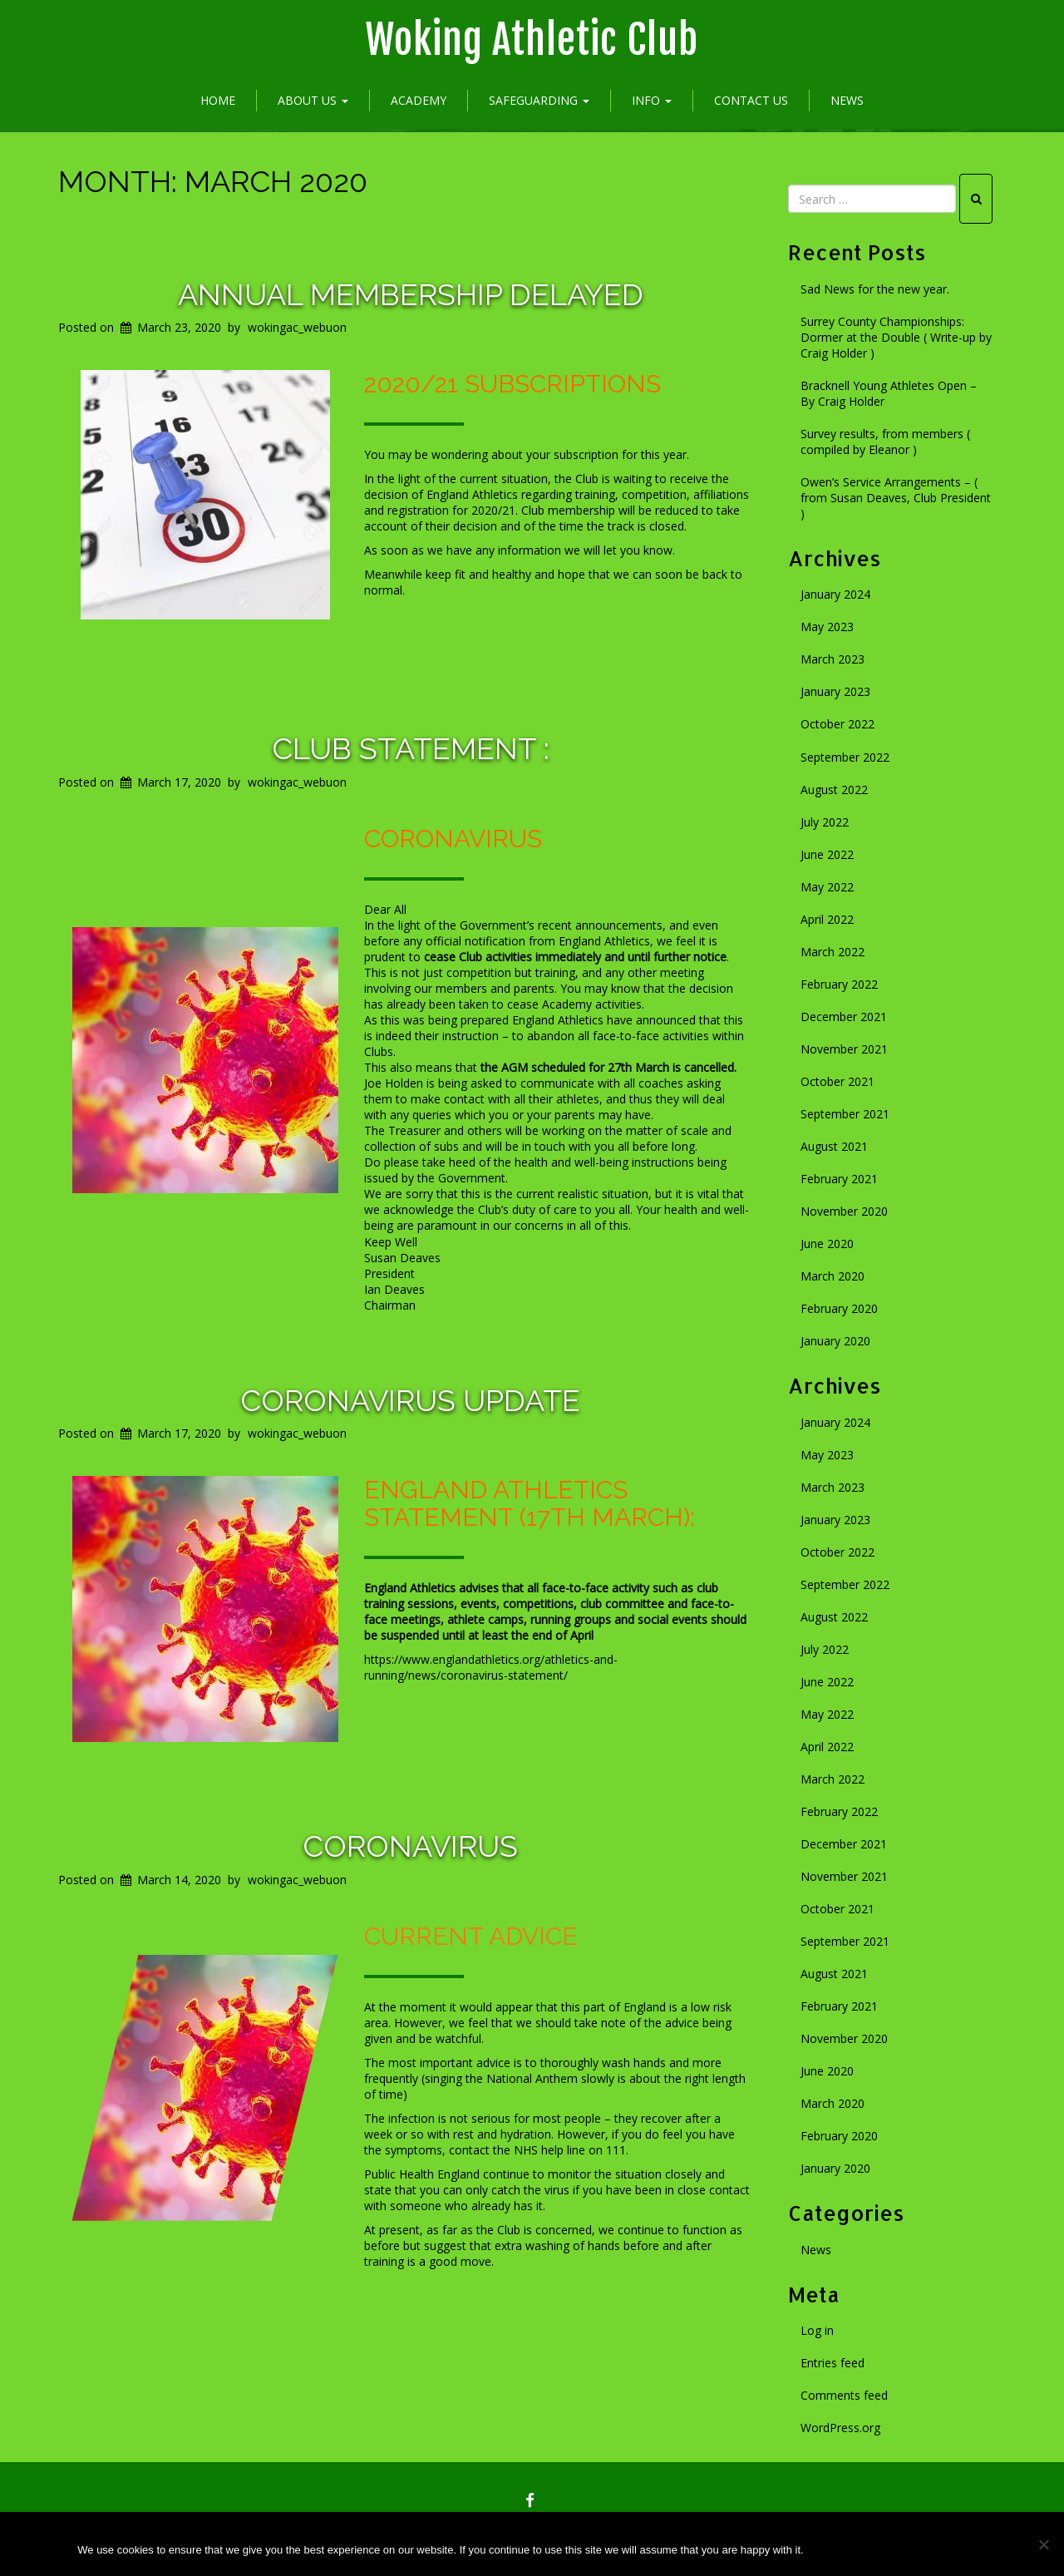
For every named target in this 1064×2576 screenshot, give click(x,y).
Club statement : (410, 748)
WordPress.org (840, 2427)
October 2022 (837, 724)
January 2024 (835, 594)
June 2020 (827, 1243)
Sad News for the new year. (874, 289)
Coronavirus (410, 1845)
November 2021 (844, 1049)
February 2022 (839, 984)
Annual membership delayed (410, 294)
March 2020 (832, 1276)
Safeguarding (539, 100)
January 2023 (835, 691)
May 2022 (827, 887)
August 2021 (834, 1146)
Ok (841, 2550)
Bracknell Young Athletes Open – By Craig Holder (888, 393)
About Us (313, 100)
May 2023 (827, 626)
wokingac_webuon (297, 327)
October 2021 (837, 1081)
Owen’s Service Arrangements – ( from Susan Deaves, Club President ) (895, 497)
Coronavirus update (410, 1400)
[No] (1043, 2544)
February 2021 (839, 1179)
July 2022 (824, 822)
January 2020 (835, 1341)
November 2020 (844, 1211)
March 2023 (832, 659)
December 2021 (843, 1016)
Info (652, 100)
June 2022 (827, 854)
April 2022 (827, 919)
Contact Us (751, 100)
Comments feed (844, 2395)
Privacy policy (931, 2550)
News (847, 100)
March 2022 (832, 952)
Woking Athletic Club (532, 40)
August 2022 (834, 789)
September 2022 (844, 757)
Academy (418, 100)
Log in (817, 2330)
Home (217, 100)
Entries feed (832, 2363)
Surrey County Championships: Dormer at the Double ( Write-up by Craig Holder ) (896, 337)
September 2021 (844, 1114)
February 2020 (839, 1308)
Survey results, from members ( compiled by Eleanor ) (885, 441)
